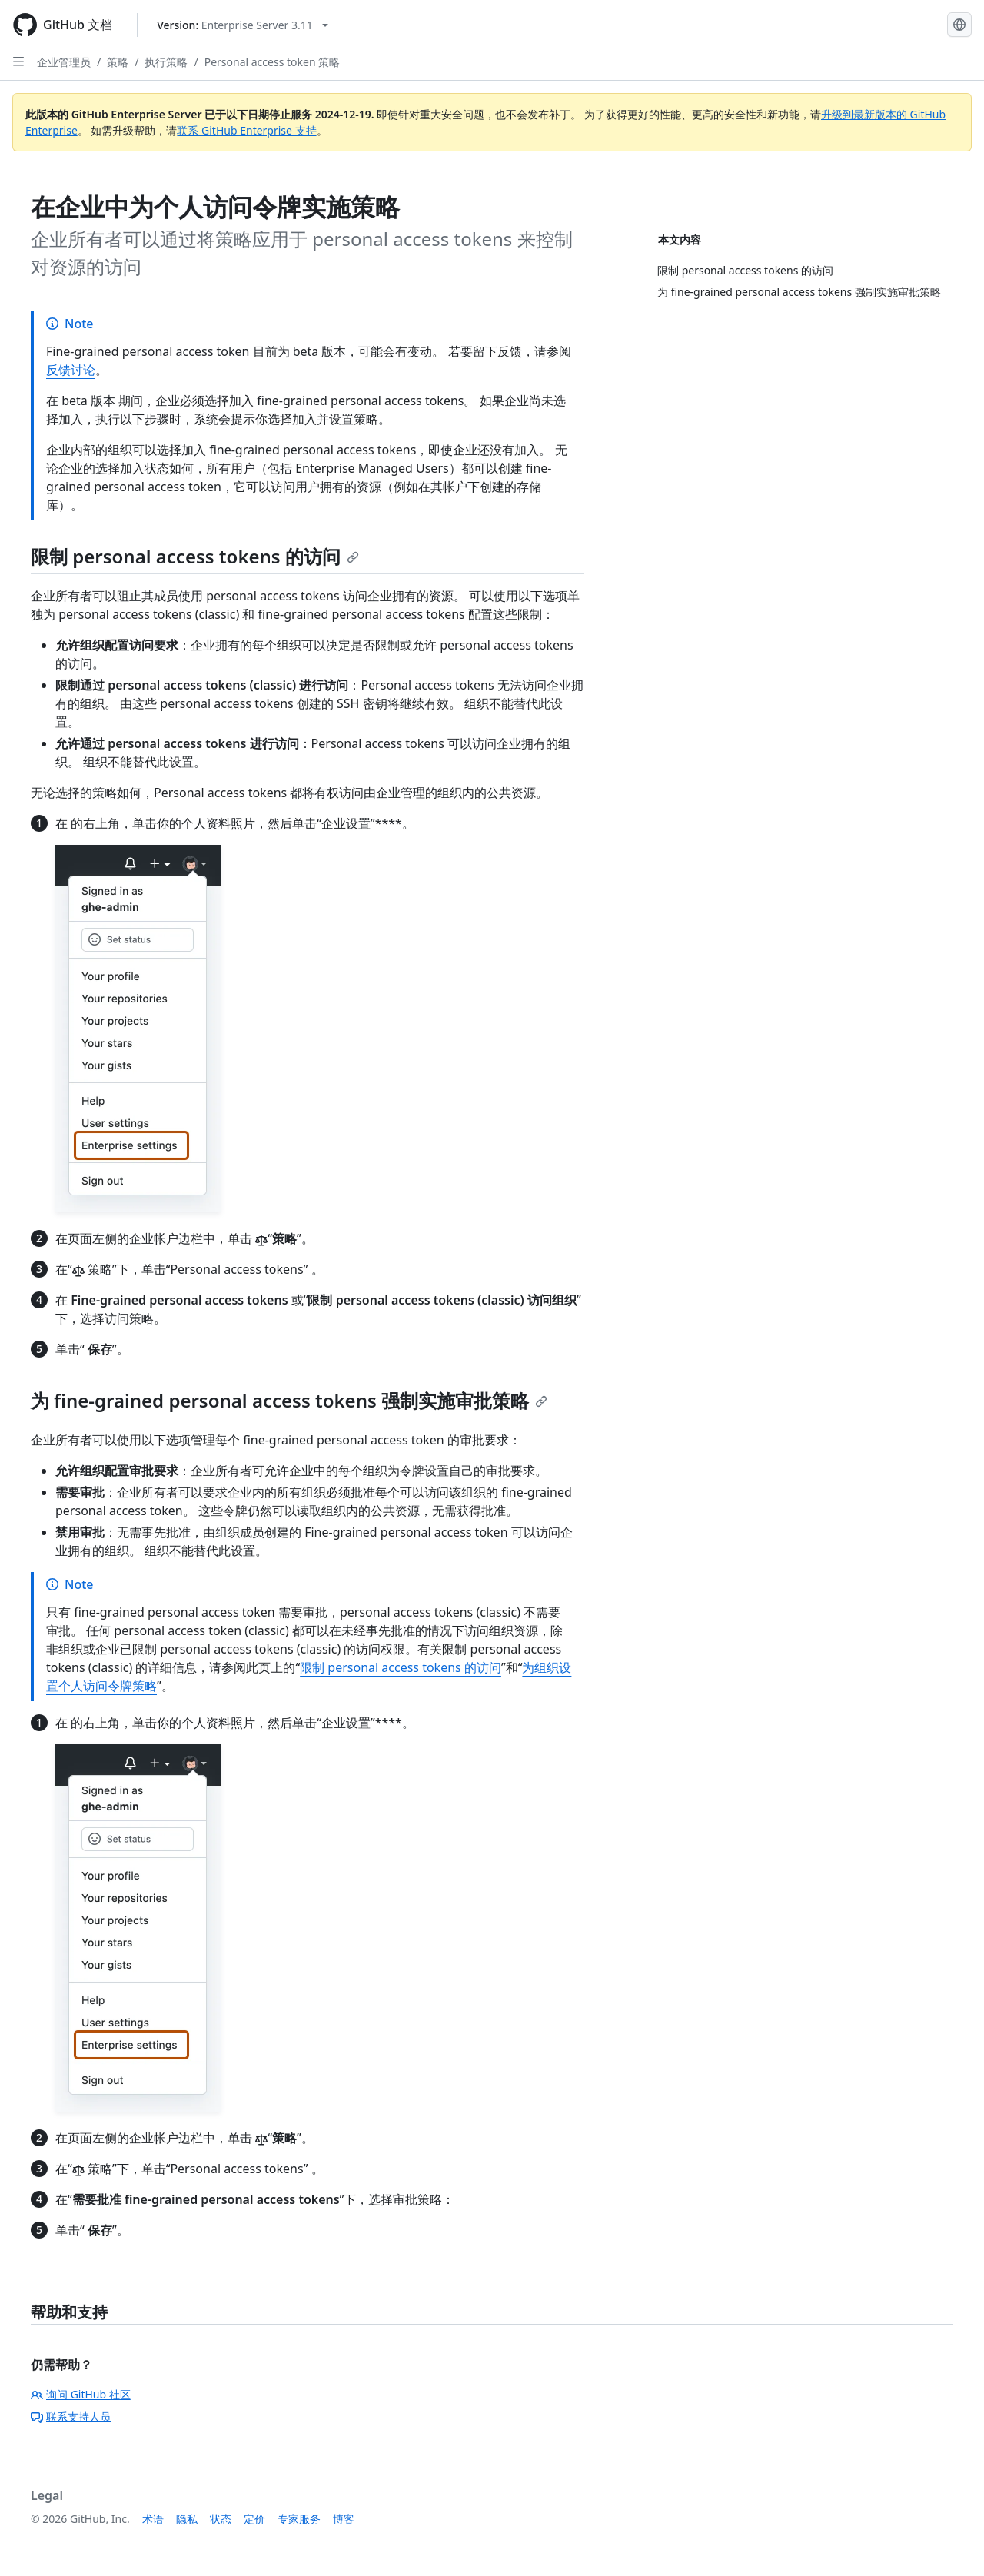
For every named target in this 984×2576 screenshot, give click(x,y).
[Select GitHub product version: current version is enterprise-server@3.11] (242, 25)
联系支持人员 (71, 2416)
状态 (220, 2518)
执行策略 (166, 62)
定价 (254, 2518)
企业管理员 (64, 62)
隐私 (187, 2518)
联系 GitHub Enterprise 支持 (246, 130)
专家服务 (299, 2518)
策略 (117, 62)
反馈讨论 (70, 369)
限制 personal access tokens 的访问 (195, 556)
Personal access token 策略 (272, 62)
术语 (153, 2518)
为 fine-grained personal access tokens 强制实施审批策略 (289, 1400)
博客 (343, 2518)
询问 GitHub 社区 (81, 2394)
